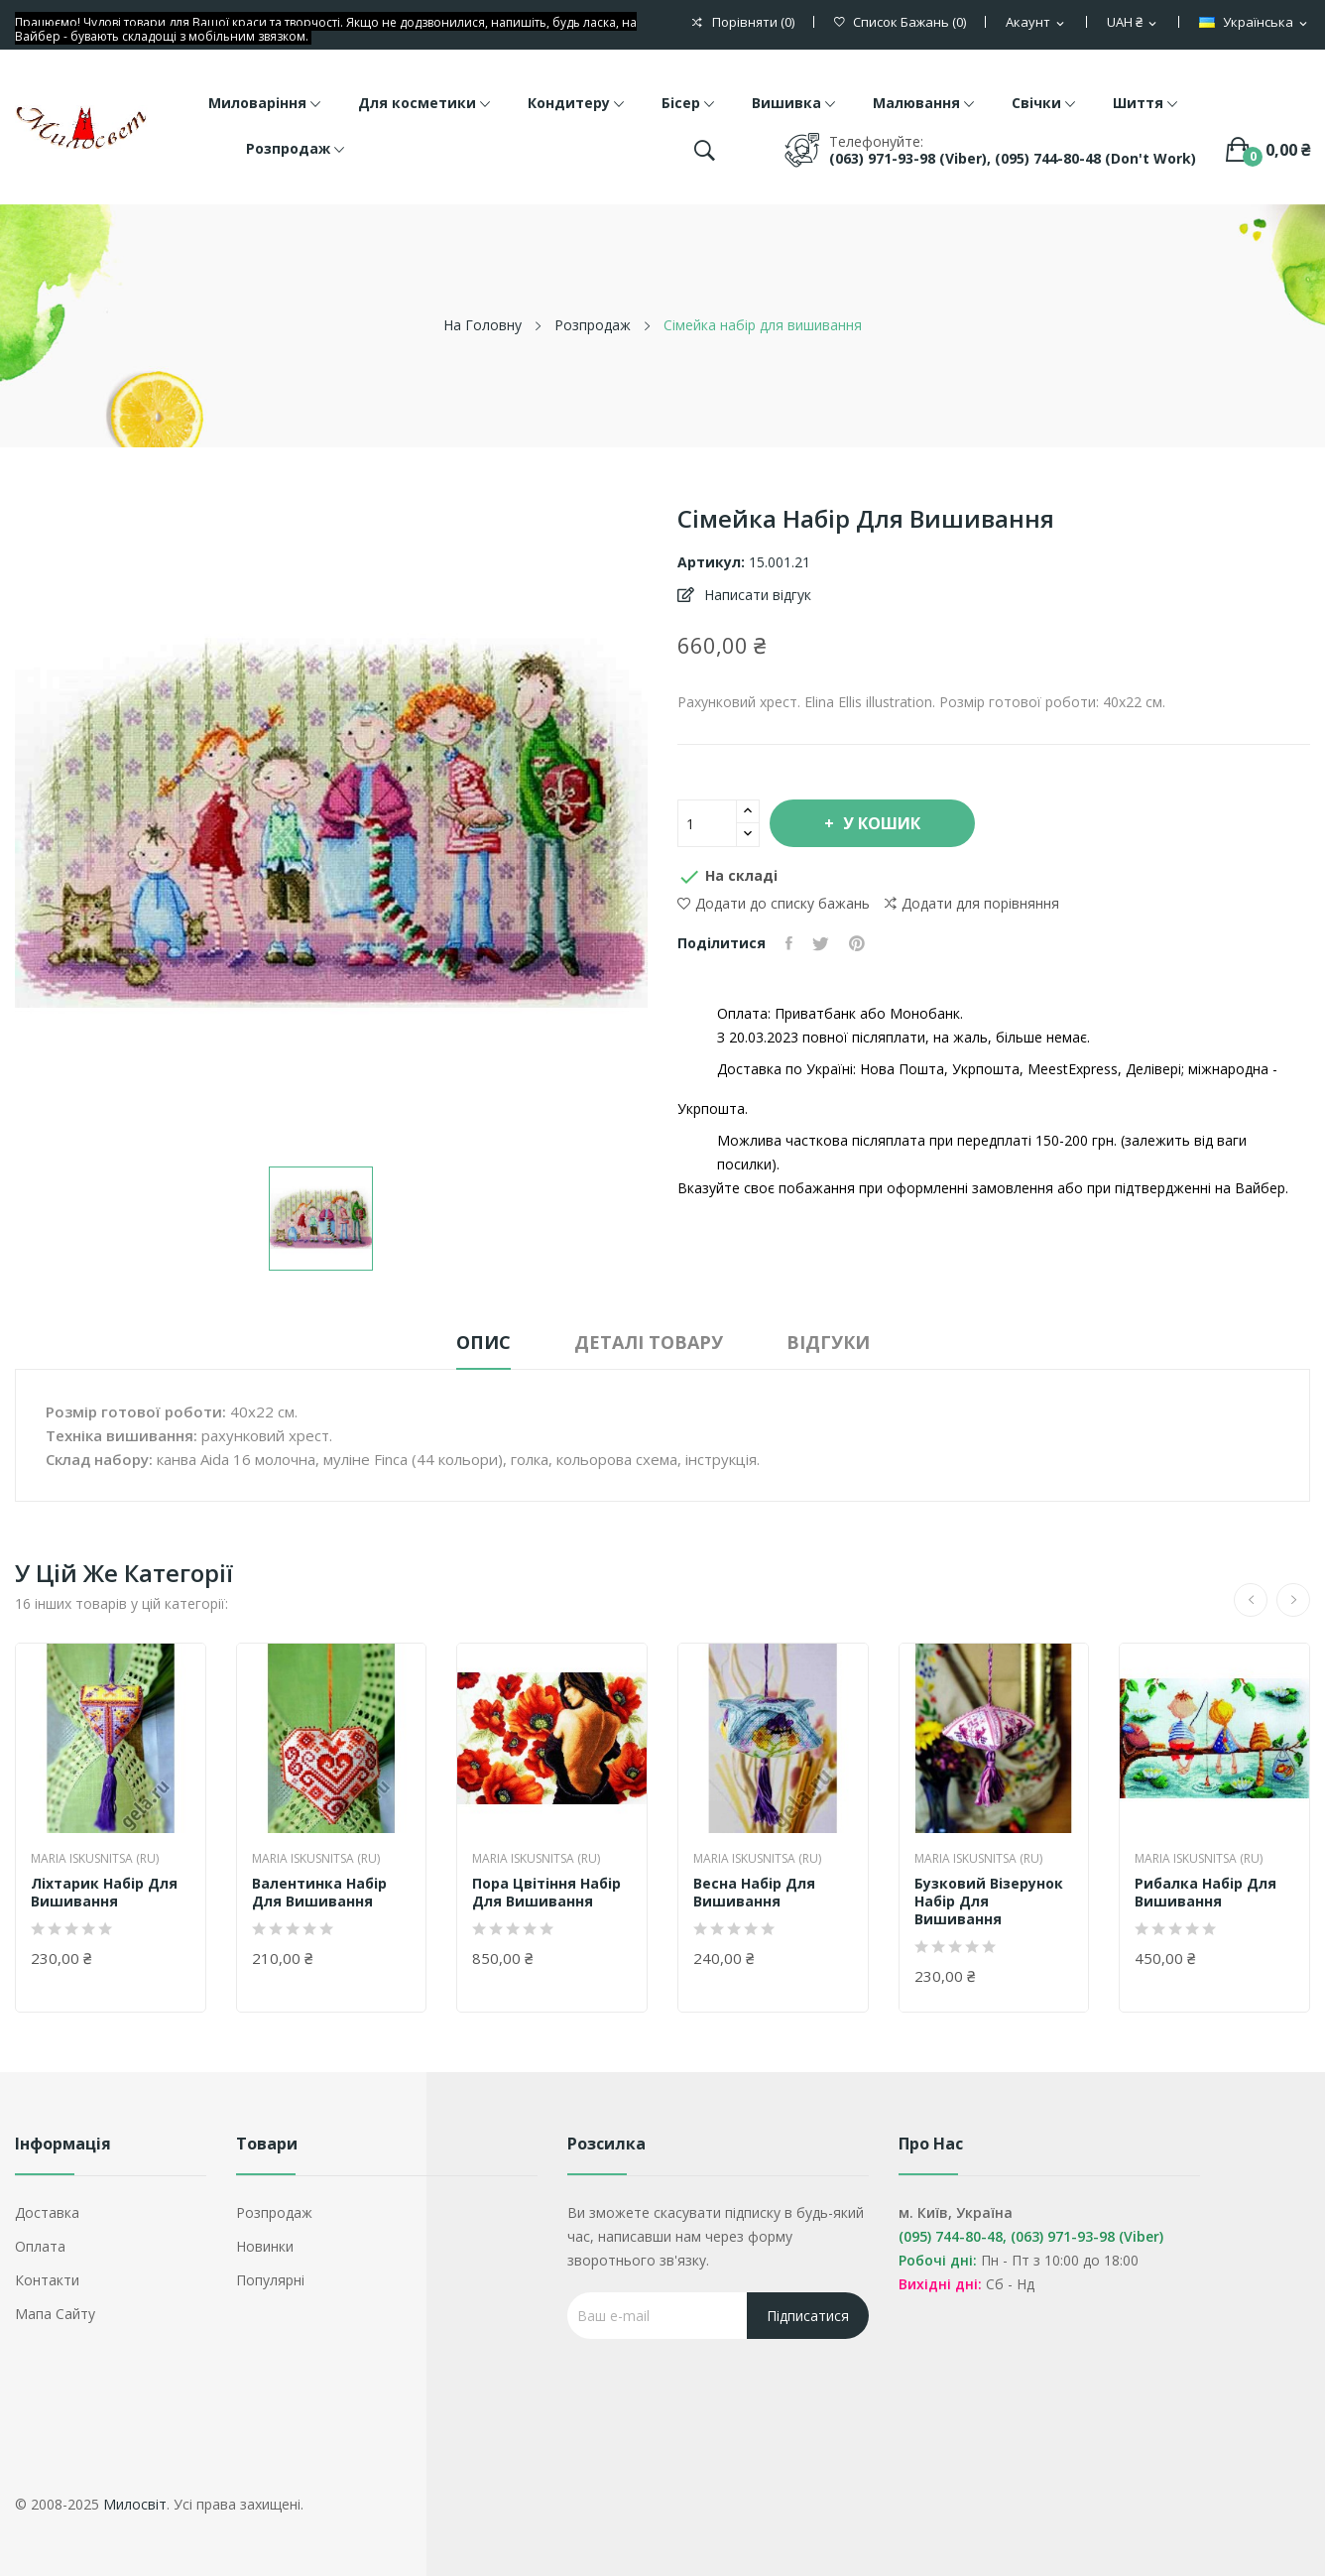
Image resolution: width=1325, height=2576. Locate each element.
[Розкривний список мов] (1254, 23)
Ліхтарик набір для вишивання (104, 1892)
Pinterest (857, 943)
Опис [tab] (483, 1342)
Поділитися (789, 943)
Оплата (40, 2246)
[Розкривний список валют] (1133, 23)
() (900, 22)
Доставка (47, 2212)
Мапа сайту (55, 2313)
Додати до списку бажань (773, 903)
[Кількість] (707, 823)
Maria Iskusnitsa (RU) (95, 1859)
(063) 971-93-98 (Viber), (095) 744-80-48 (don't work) (1012, 158)
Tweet (820, 943)
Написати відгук (755, 594)
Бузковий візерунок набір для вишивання (988, 1901)
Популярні (270, 2279)
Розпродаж (274, 2212)
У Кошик (879, 823)
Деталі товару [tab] (648, 1342)
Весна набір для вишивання (754, 1892)
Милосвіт (135, 2504)
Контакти (47, 2279)
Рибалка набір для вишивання (1205, 1892)
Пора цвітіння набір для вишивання (546, 1892)
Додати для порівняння (972, 904)
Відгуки (828, 1342)
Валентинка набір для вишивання (319, 1892)
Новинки (265, 2246)
